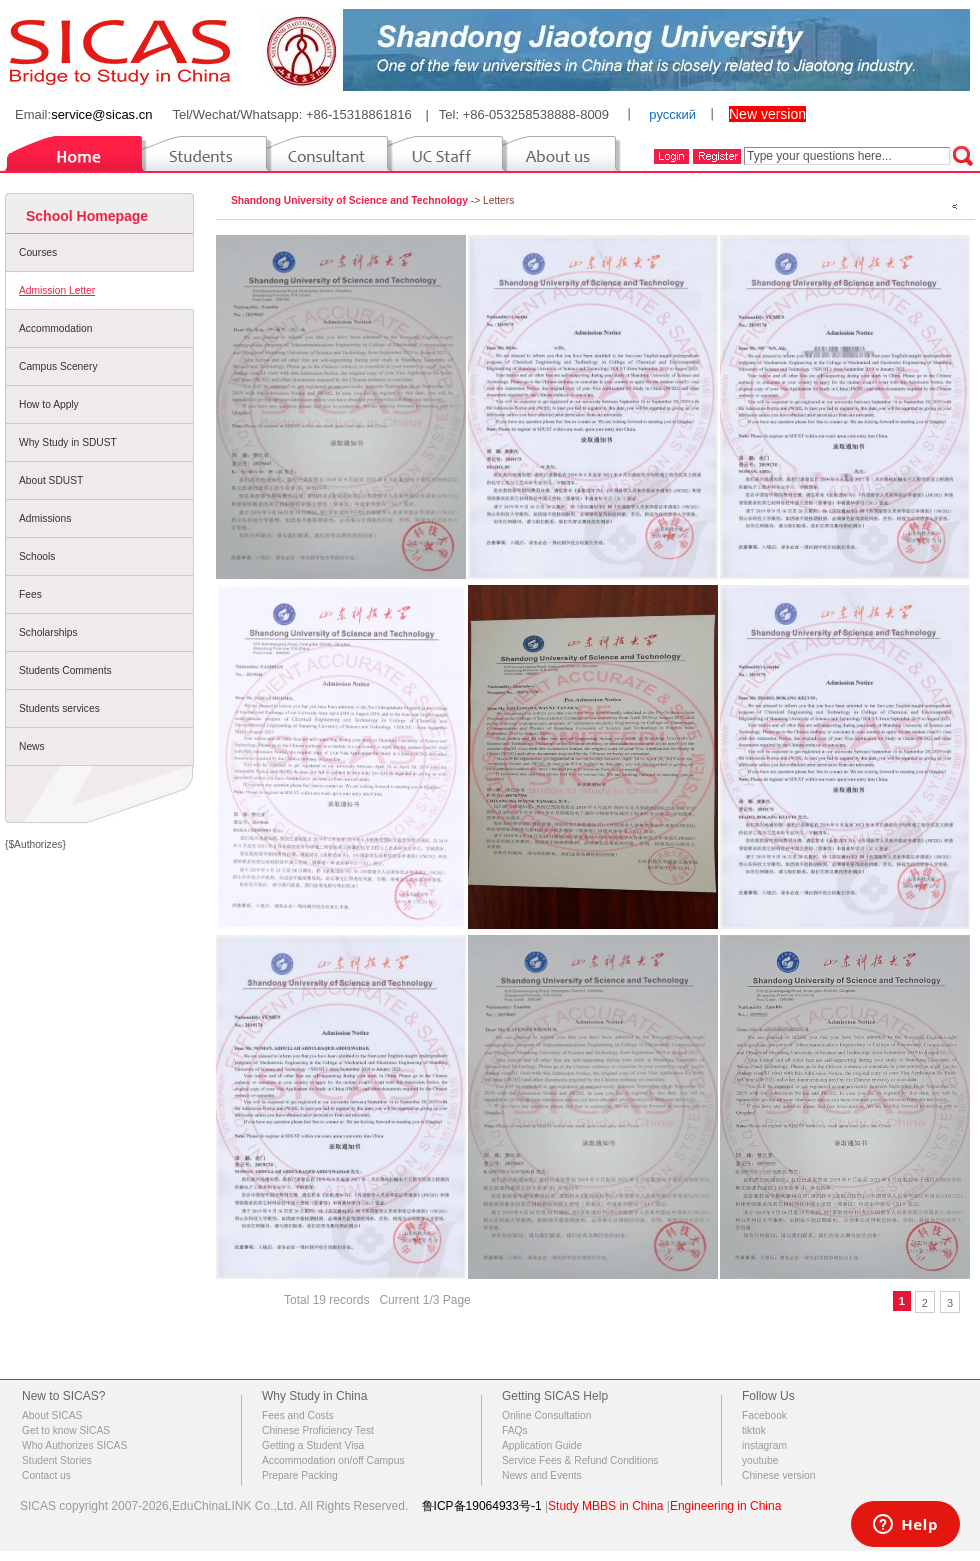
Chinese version (778, 1475)
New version (767, 114)
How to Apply (49, 404)
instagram (764, 1445)
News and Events (542, 1475)
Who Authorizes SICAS (74, 1445)
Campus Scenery (58, 366)
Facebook (764, 1415)
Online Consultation (546, 1415)
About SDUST (51, 480)
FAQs (515, 1430)
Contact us (46, 1475)
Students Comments (65, 670)
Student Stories (57, 1460)
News (32, 746)
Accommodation (55, 328)
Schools (37, 556)
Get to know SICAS (66, 1430)
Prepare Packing (300, 1475)
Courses (38, 252)
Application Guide (542, 1445)
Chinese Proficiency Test (318, 1430)
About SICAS (52, 1415)
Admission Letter (57, 290)
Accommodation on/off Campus (333, 1460)
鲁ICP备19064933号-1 (482, 1506)
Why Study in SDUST (68, 442)
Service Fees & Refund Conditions (580, 1460)
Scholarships (48, 632)
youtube (760, 1460)
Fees (30, 594)
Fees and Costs (298, 1415)
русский (672, 114)
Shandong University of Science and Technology (349, 200)
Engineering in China (725, 1506)
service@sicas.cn (101, 114)
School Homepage (87, 216)
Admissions (45, 518)
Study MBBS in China (605, 1506)
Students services (59, 708)
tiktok (754, 1430)
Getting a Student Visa (313, 1445)
